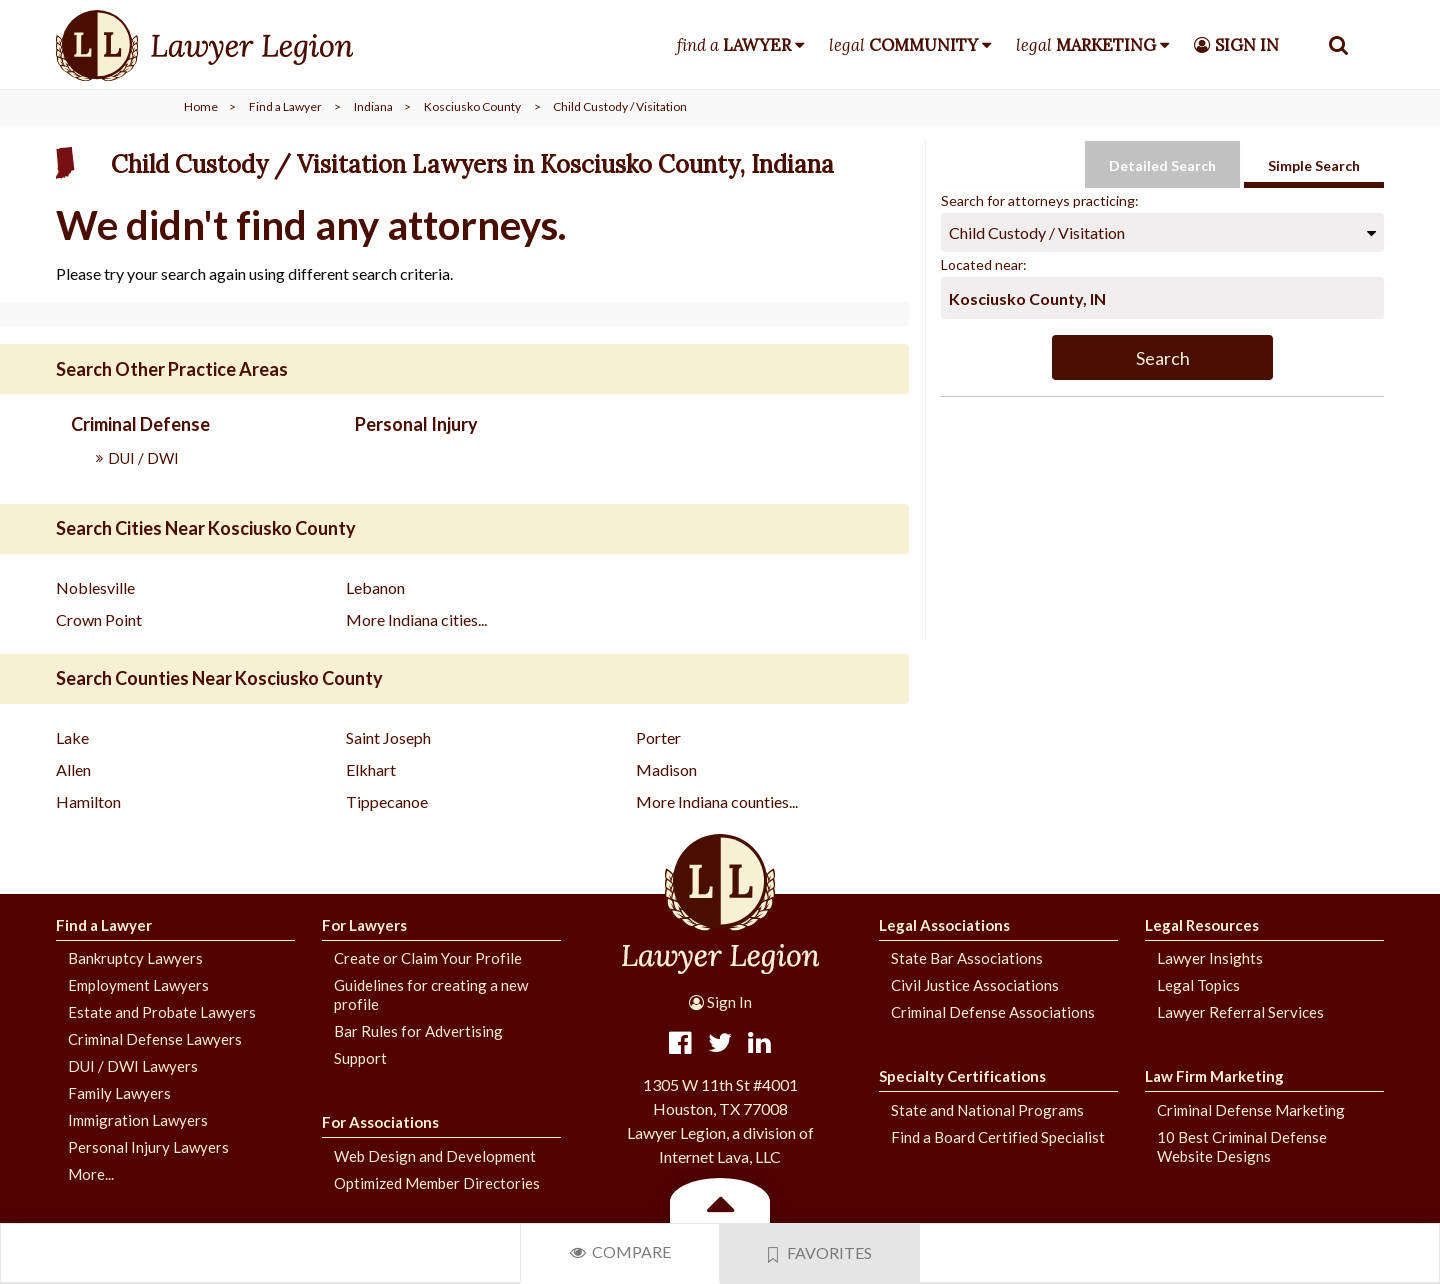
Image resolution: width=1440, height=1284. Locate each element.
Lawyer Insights (1210, 958)
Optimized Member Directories (437, 1183)
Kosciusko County (472, 106)
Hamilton (88, 801)
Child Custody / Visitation (1037, 232)
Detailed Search (1162, 165)
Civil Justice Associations (975, 985)
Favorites (820, 1253)
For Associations (380, 1122)
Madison (666, 769)
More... (91, 1174)
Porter (658, 737)
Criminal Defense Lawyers (155, 1039)
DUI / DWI (143, 458)
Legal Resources (1202, 925)
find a (734, 45)
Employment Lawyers (138, 985)
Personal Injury (416, 424)
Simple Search (1314, 165)
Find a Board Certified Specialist (998, 1137)
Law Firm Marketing (1214, 1076)
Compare (620, 1251)
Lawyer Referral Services (1240, 1012)
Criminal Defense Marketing (1251, 1110)
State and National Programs (987, 1110)
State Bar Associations (967, 958)
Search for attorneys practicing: (1040, 200)
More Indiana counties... (717, 801)
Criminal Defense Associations (993, 1012)
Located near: (984, 264)
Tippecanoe (387, 801)
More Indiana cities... (416, 619)
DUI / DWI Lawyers (133, 1066)
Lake (72, 737)
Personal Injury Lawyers (148, 1147)
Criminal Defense (140, 424)
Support (360, 1058)
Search (1163, 358)
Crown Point (99, 619)
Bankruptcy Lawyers (135, 958)
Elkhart (371, 769)
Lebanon (375, 587)
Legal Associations (944, 925)
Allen (73, 769)
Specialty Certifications (962, 1076)
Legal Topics (1198, 985)
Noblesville (95, 587)
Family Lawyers (119, 1093)
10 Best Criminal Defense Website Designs (1242, 1146)
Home (201, 106)
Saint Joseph (388, 737)
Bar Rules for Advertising (418, 1031)
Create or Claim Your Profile (428, 958)
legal (903, 45)
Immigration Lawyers (138, 1120)
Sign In (720, 1002)
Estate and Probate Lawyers (162, 1012)
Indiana (373, 106)
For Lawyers (364, 925)
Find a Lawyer (285, 106)
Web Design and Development (435, 1156)
